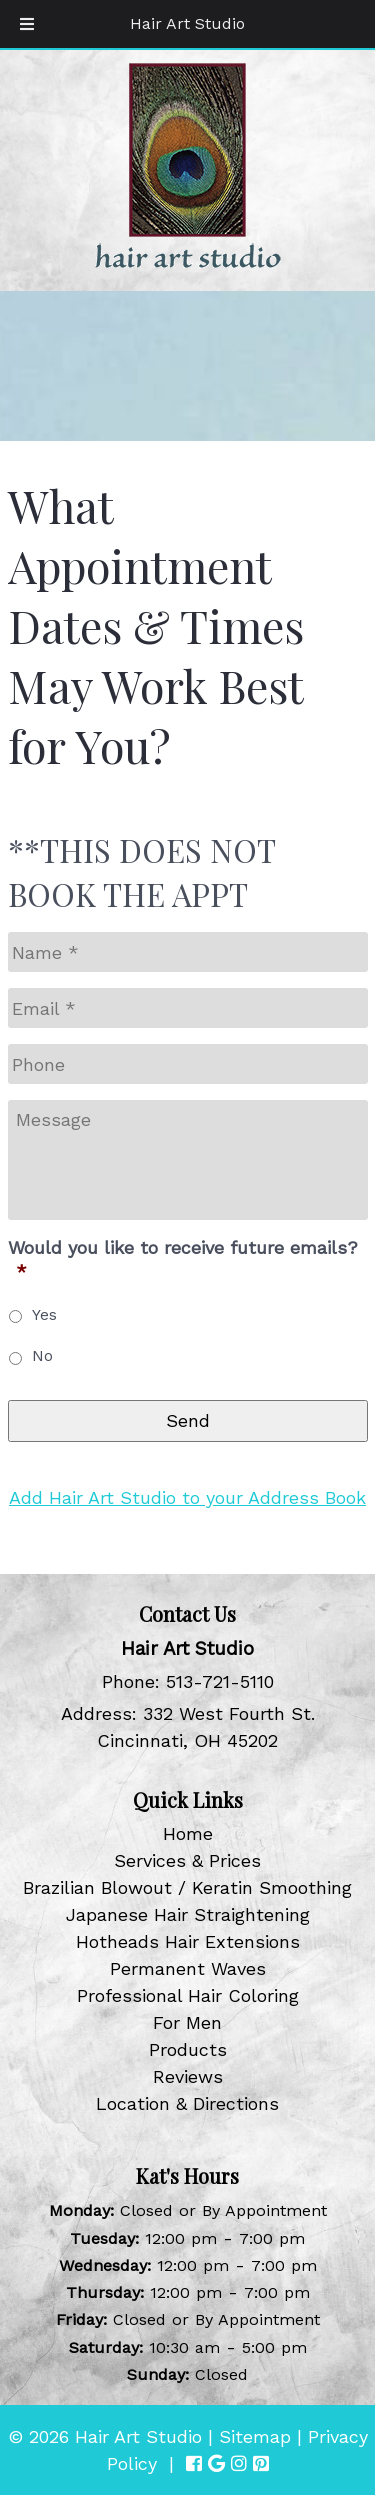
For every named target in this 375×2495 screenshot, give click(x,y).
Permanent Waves (188, 1968)
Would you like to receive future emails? (183, 1259)
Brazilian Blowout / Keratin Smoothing (187, 1887)
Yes (44, 1314)
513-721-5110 (220, 1681)
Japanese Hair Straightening (188, 1914)
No (42, 1355)
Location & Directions (187, 2103)
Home (188, 1833)
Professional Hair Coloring (188, 1995)
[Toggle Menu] (27, 24)
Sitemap (255, 2436)
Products (188, 2049)
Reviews (188, 2076)
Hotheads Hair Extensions (188, 1941)
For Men (187, 2022)
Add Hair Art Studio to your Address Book (187, 1497)
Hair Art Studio (187, 23)
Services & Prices (187, 1860)
